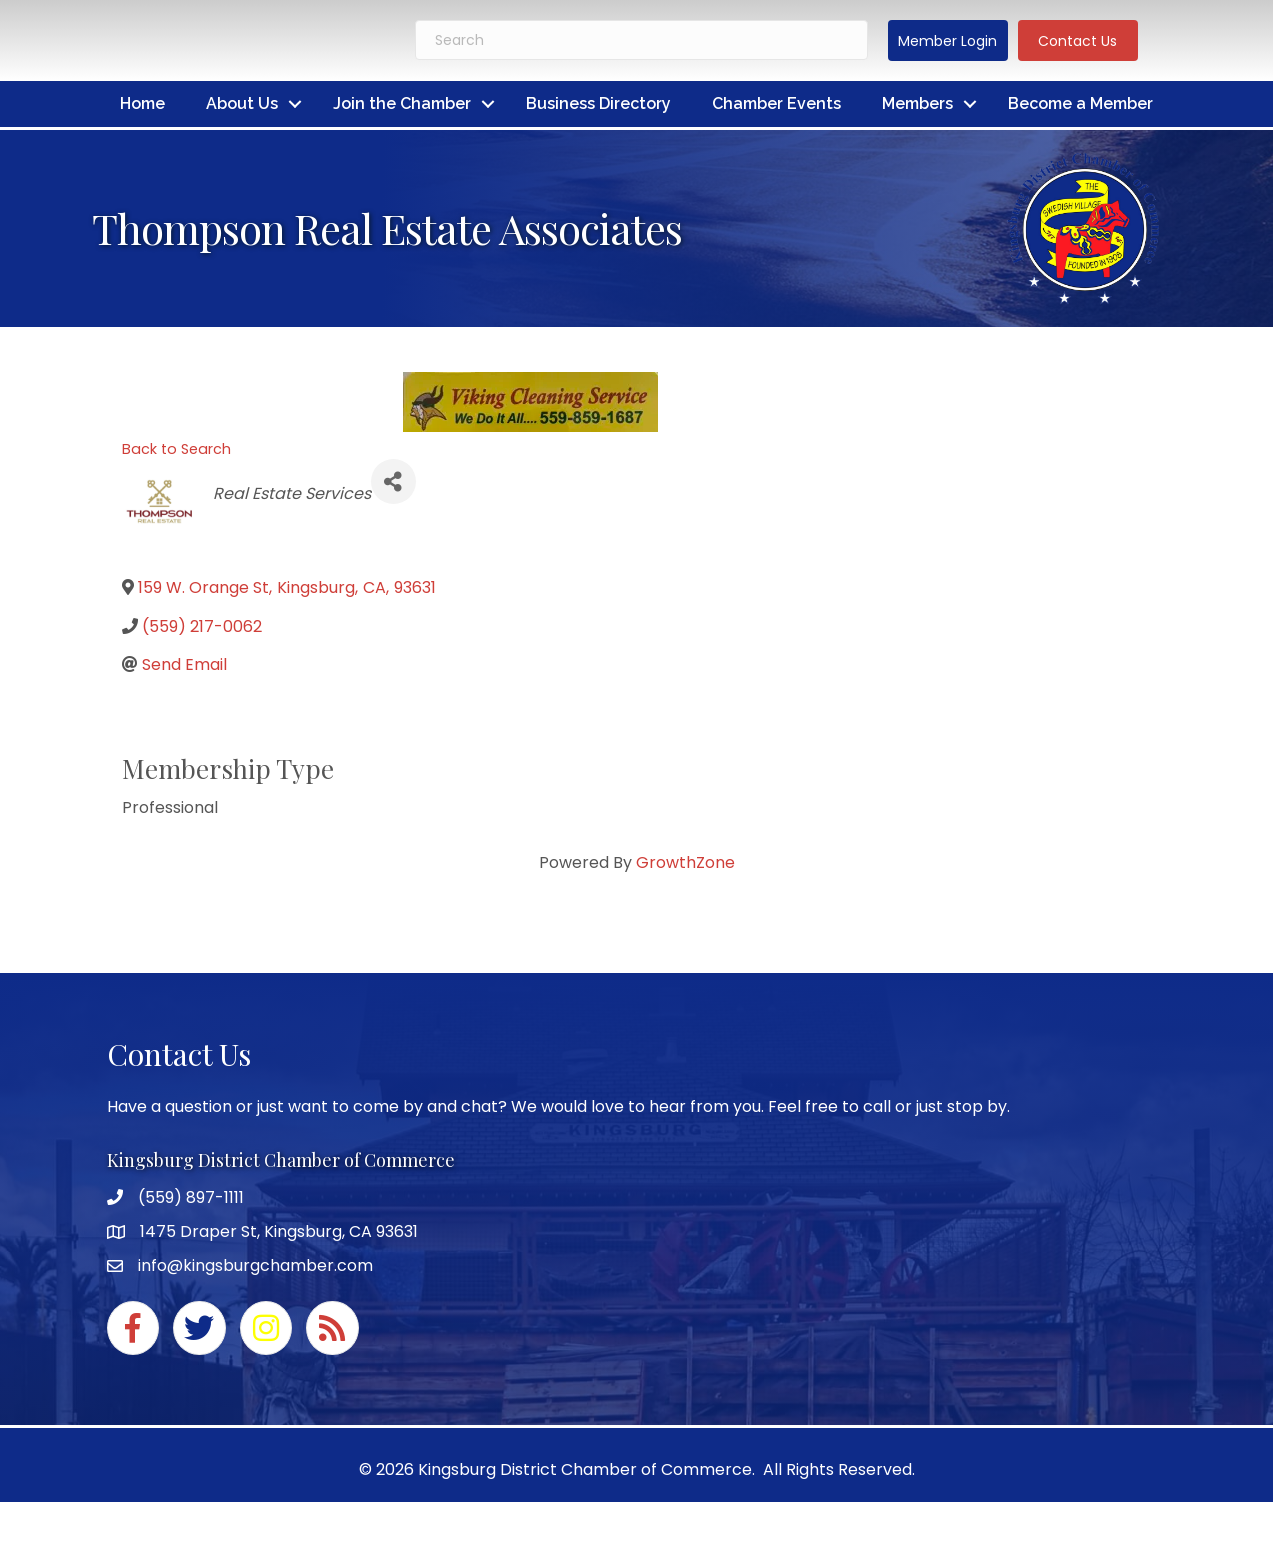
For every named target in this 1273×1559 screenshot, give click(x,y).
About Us (242, 103)
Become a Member (1080, 103)
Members (917, 103)
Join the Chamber (402, 103)
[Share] (393, 481)
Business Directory (598, 103)
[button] (948, 40)
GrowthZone (685, 862)
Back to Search (176, 449)
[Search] (641, 40)
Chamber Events (776, 103)
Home (142, 103)
